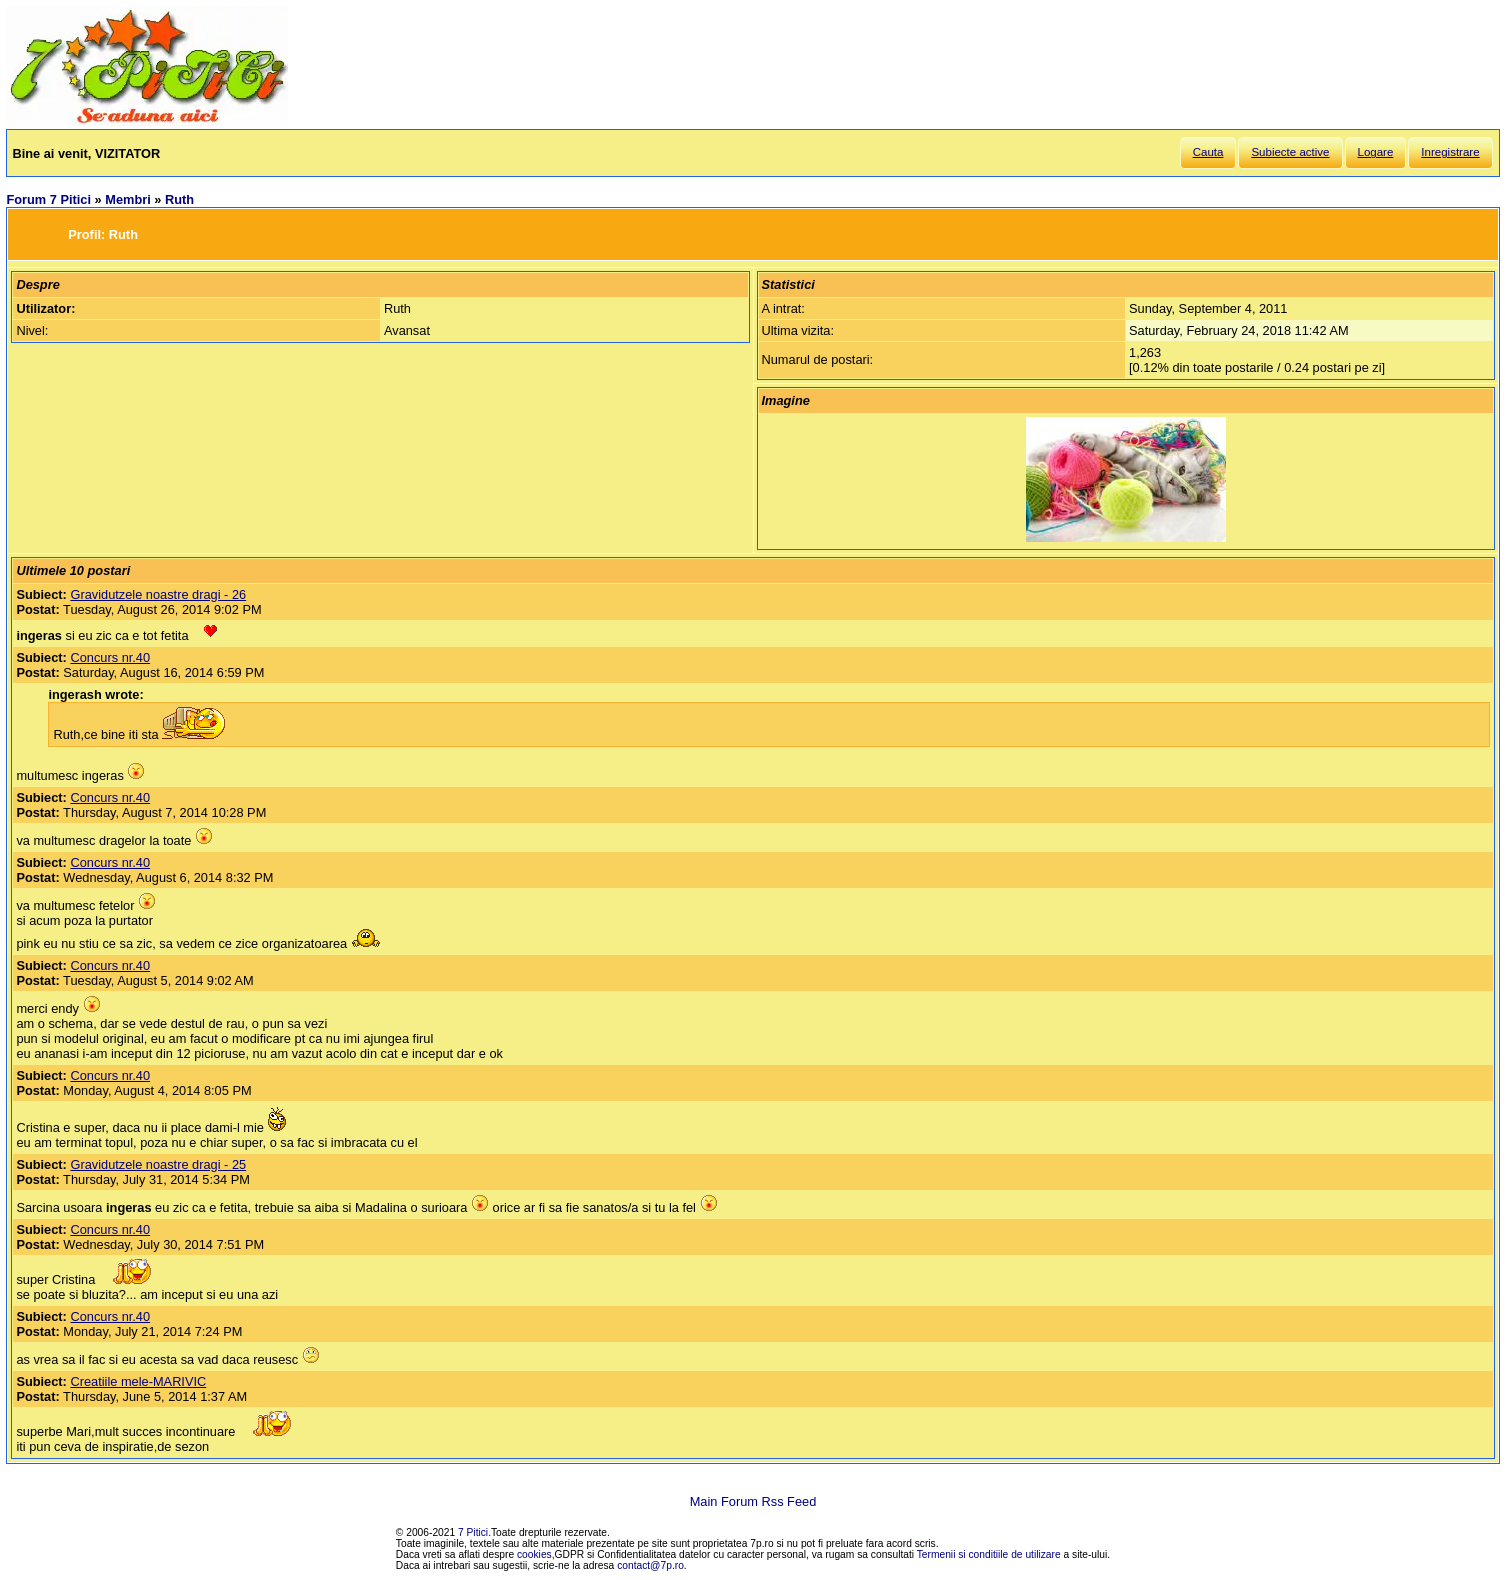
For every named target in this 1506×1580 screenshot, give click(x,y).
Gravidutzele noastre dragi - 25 (158, 1164)
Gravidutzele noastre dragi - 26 (158, 594)
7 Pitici (473, 1532)
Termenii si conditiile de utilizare (989, 1554)
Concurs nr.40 (110, 657)
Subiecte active (1290, 152)
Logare (1376, 152)
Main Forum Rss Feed (753, 1501)
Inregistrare (1450, 152)
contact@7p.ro (650, 1565)
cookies (534, 1554)
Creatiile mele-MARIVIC (138, 1381)
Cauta (1208, 152)
